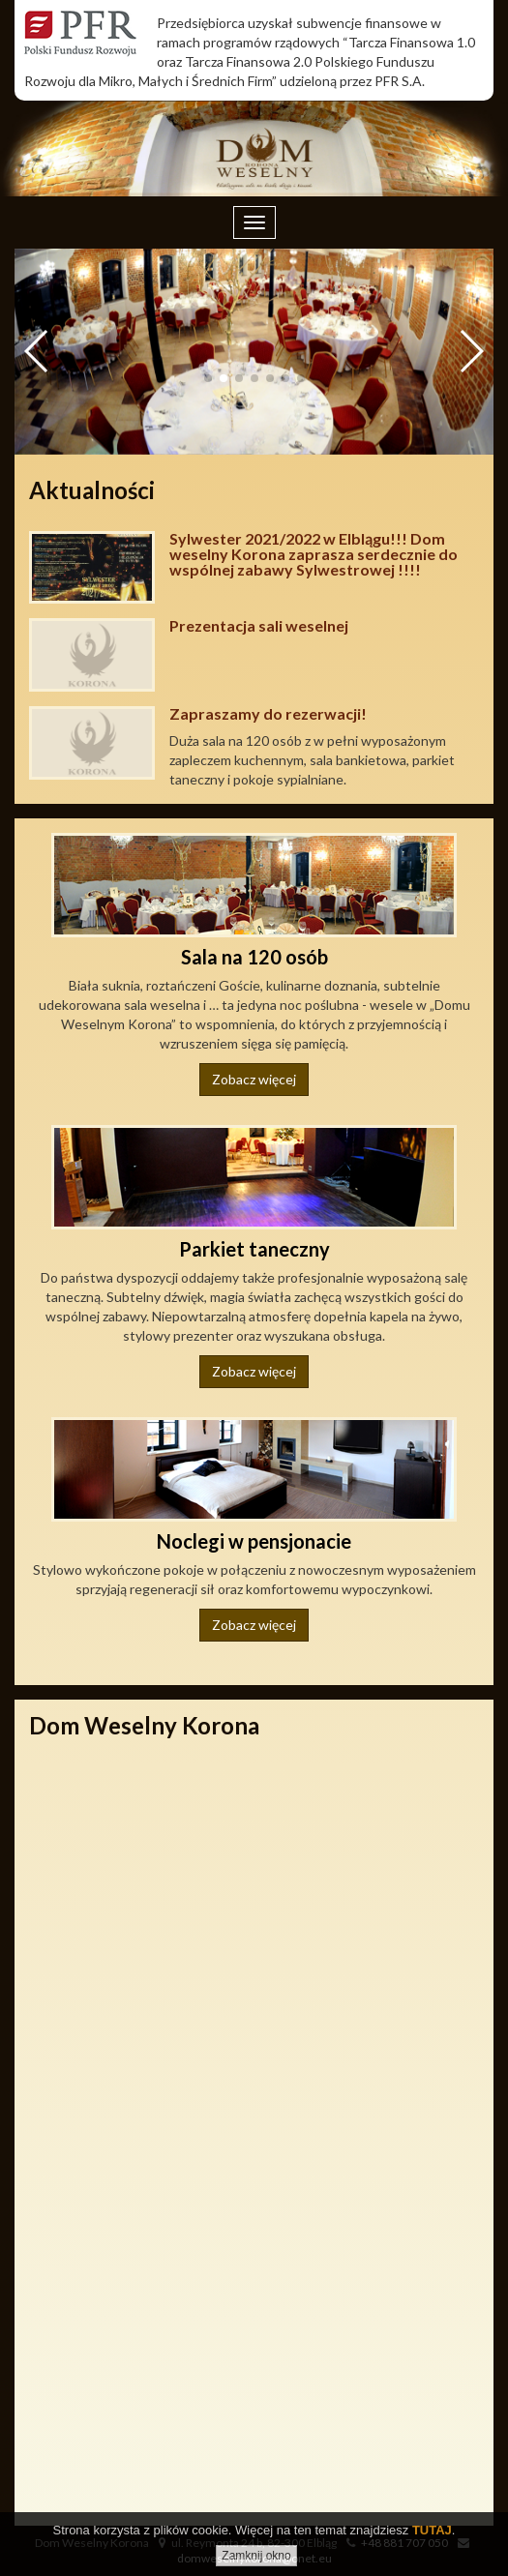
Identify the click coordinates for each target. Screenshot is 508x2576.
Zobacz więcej (254, 1079)
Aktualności (92, 490)
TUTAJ (432, 2530)
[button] (471, 351)
